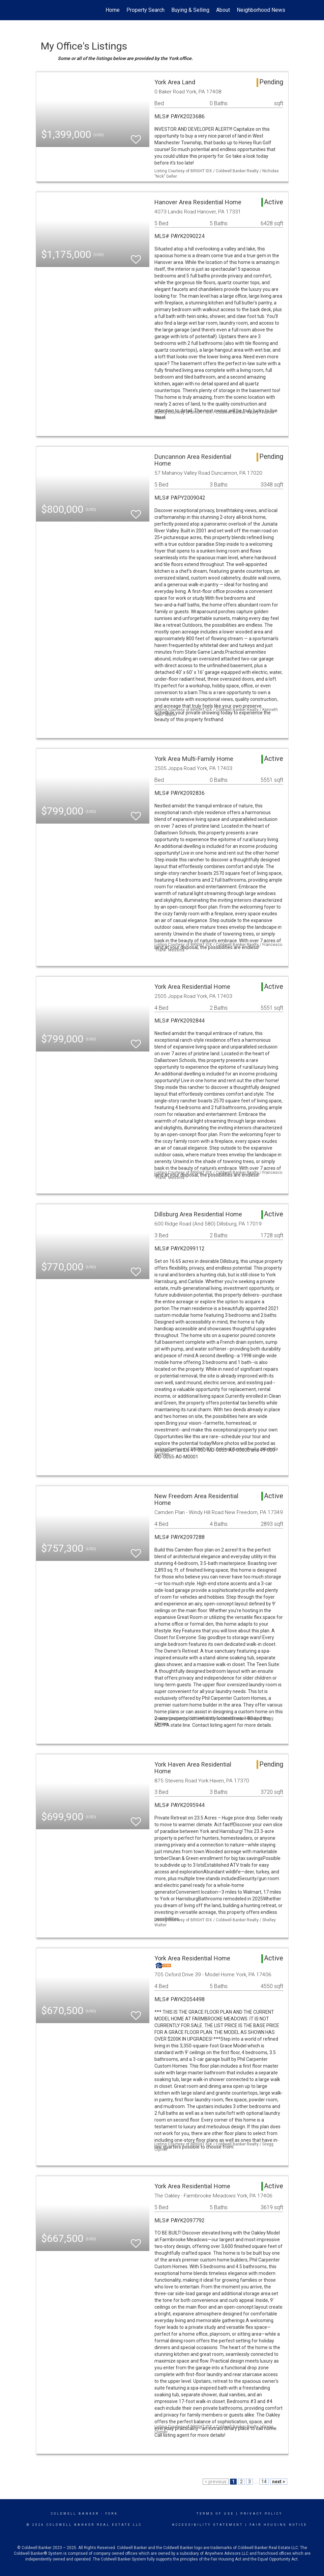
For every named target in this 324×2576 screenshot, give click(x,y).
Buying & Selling (190, 10)
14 (264, 2481)
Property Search (145, 10)
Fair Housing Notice (278, 2524)
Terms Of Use (215, 2513)
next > (278, 2481)
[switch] (135, 136)
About (223, 10)
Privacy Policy (261, 2513)
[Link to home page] (39, 10)
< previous (216, 2481)
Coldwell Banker (75, 2513)
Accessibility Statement (207, 2524)
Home (113, 10)
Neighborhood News (261, 10)
